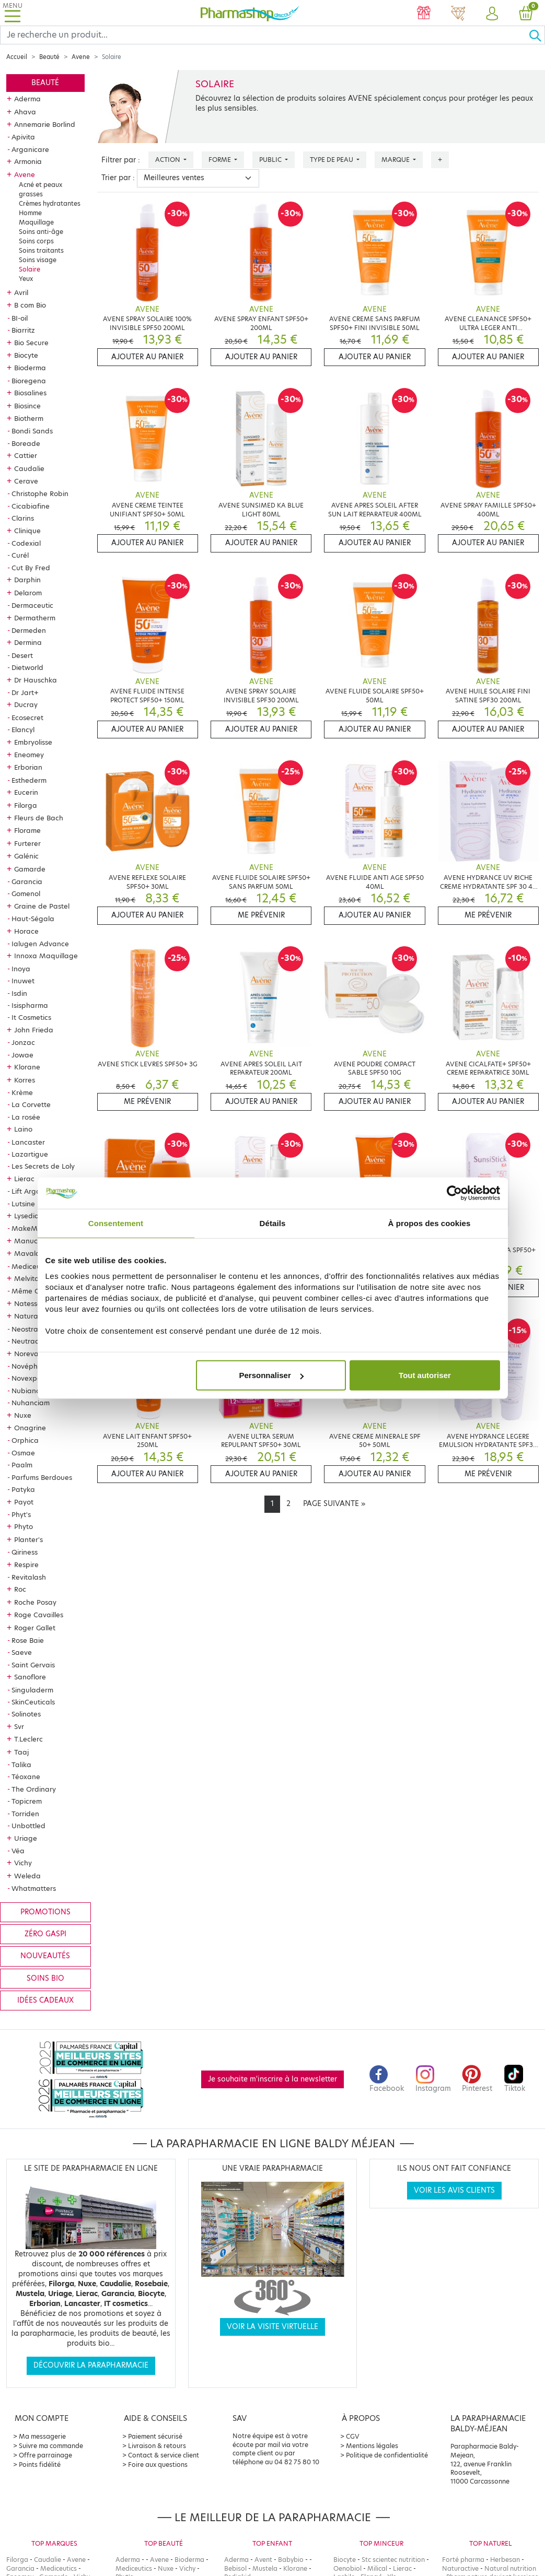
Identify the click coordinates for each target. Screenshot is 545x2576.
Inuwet (22, 980)
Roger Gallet (34, 1627)
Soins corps (36, 241)
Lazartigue (29, 1154)
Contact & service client (163, 2455)
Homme (30, 212)
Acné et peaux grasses (40, 189)
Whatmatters (33, 1888)
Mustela (264, 2568)
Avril (21, 292)
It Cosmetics (31, 1017)
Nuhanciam (30, 1402)
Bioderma (30, 367)
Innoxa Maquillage (46, 955)
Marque (396, 159)
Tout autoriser (425, 1375)
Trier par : (118, 178)
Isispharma (29, 1005)
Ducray (26, 704)
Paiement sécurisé (155, 2436)
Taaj (21, 1752)
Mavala (27, 1253)
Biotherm (28, 418)
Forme (220, 159)
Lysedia (26, 1215)
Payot (23, 1502)
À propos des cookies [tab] (429, 1222)
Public (271, 159)
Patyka (23, 1489)
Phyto (23, 1526)
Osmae (23, 1452)
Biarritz (23, 330)
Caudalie (29, 468)
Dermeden (28, 630)
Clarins (22, 518)
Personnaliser (271, 1375)
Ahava (25, 111)
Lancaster (28, 1142)
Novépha (26, 1366)
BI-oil (19, 318)
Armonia (28, 161)
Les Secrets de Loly (43, 1166)
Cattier (25, 455)
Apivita (23, 137)
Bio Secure (31, 342)
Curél (20, 555)
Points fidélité (40, 2464)
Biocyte (26, 355)
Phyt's (21, 1514)
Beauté (49, 57)
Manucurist (33, 1240)
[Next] (334, 1504)
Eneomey (29, 754)
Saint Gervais (33, 1664)
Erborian (28, 767)
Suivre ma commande (51, 2445)
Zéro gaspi (45, 1934)
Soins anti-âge (41, 231)
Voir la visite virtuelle (272, 2327)
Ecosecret (27, 717)
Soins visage (37, 259)
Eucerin (26, 792)
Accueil (16, 57)
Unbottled (28, 1825)
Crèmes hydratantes (49, 203)
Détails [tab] (273, 1222)
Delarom (28, 592)
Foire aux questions (158, 2464)
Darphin (27, 579)
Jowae (22, 1055)
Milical (377, 2568)
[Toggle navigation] (12, 13)
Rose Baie (27, 1640)
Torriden (25, 1813)
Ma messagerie (42, 2436)
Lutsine (23, 1203)
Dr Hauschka (35, 680)
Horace (26, 931)
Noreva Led (33, 1353)
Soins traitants (41, 250)
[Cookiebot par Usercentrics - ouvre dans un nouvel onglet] (454, 1193)
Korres (24, 1080)
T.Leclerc (28, 1739)
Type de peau (332, 159)
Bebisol (235, 2568)
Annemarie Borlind (44, 124)
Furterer (27, 843)
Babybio (291, 2559)
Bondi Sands (32, 431)
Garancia (26, 881)
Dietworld (27, 667)
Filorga (25, 805)
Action (168, 159)
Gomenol (25, 893)
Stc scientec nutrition (393, 2559)
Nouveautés (45, 1956)
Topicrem (26, 1801)
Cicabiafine (30, 506)
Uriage (25, 1838)
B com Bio (30, 305)
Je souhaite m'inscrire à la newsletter (272, 2079)
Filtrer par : (120, 160)
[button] (492, 14)
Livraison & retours (157, 2445)
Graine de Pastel (41, 906)
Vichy (23, 1862)
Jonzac (23, 1042)
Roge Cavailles (38, 1614)
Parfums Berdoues (41, 1477)
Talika (21, 1764)
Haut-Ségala (32, 918)
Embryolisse (33, 742)
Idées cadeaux (45, 2000)
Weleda (27, 1875)
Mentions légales (372, 2445)
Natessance (34, 1303)
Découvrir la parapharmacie (90, 2365)
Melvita (26, 1278)
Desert (22, 655)
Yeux (26, 278)
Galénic (26, 856)
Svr (19, 1726)
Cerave (26, 481)
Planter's (28, 1539)
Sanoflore (30, 1676)
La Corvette (31, 1104)
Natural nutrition (510, 2568)
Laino (23, 1129)
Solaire (29, 269)
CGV (353, 2436)
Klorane (27, 1067)
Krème (22, 1092)
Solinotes (26, 1714)
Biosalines (30, 392)
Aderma (27, 98)
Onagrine (30, 1427)
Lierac (24, 1178)
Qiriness (24, 1552)
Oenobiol (347, 2568)
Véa (18, 1850)
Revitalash (28, 1577)
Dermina (28, 642)
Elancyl (22, 729)
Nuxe (22, 1415)
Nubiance (27, 1390)
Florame (27, 830)
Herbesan (505, 2559)
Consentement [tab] (115, 1222)
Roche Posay (35, 1602)
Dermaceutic (32, 605)
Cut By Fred (30, 567)
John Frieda (33, 1029)
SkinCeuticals (33, 1702)
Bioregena (28, 380)
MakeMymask (35, 1228)
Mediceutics (31, 1266)
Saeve (21, 1652)
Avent (263, 2559)
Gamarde (29, 869)
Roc (20, 1589)
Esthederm (29, 780)
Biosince (27, 405)
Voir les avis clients (454, 2190)
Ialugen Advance (40, 943)
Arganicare (30, 149)
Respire (26, 1564)
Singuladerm (32, 1690)
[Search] (264, 35)
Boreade (25, 443)
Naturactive (460, 2568)
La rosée (25, 1117)
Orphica (25, 1440)
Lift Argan (28, 1191)
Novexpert (29, 1378)
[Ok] (536, 35)
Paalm (21, 1464)
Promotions (45, 1912)
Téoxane (25, 1776)
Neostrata (28, 1329)
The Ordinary (33, 1789)
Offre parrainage (45, 2455)
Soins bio (45, 1978)
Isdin (19, 993)
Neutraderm (31, 1341)
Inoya (20, 968)
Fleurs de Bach (38, 817)
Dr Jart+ (25, 692)
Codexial (26, 543)
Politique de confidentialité (387, 2455)
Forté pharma (463, 2559)
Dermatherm (34, 617)
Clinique (27, 530)
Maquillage (36, 222)
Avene (81, 57)
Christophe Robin (39, 493)
